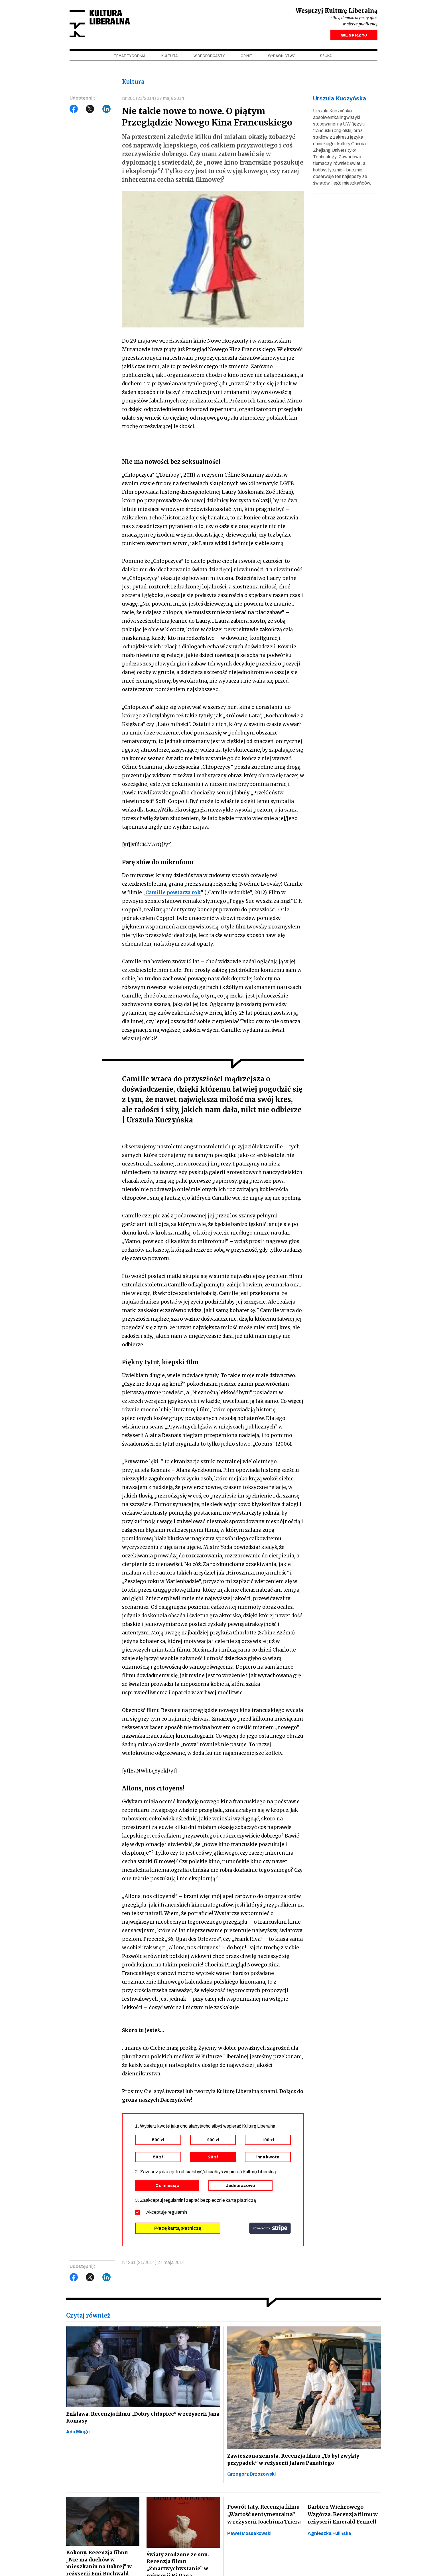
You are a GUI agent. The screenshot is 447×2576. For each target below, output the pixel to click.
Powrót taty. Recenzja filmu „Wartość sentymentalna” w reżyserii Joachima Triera (263, 2517)
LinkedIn (106, 110)
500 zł (158, 2142)
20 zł (213, 2159)
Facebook (74, 110)
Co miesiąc (167, 2187)
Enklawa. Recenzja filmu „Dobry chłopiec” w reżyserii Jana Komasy (137, 2420)
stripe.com (270, 2230)
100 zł (268, 2142)
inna (267, 2159)
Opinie (246, 57)
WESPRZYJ (354, 36)
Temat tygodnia (129, 57)
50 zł (158, 2159)
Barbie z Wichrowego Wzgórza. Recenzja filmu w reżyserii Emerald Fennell (343, 2517)
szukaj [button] (327, 57)
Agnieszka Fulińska (329, 2536)
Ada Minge (78, 2435)
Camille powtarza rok (173, 894)
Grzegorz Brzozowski (251, 2477)
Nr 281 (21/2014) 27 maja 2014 (153, 99)
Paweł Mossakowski (249, 2536)
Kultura (169, 57)
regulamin (177, 2214)
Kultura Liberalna (107, 24)
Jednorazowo (240, 2187)
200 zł (213, 2142)
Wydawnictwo (282, 57)
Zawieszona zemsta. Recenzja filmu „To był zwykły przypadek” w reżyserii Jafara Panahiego (294, 2462)
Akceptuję (166, 2214)
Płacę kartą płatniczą (177, 2230)
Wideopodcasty (209, 57)
